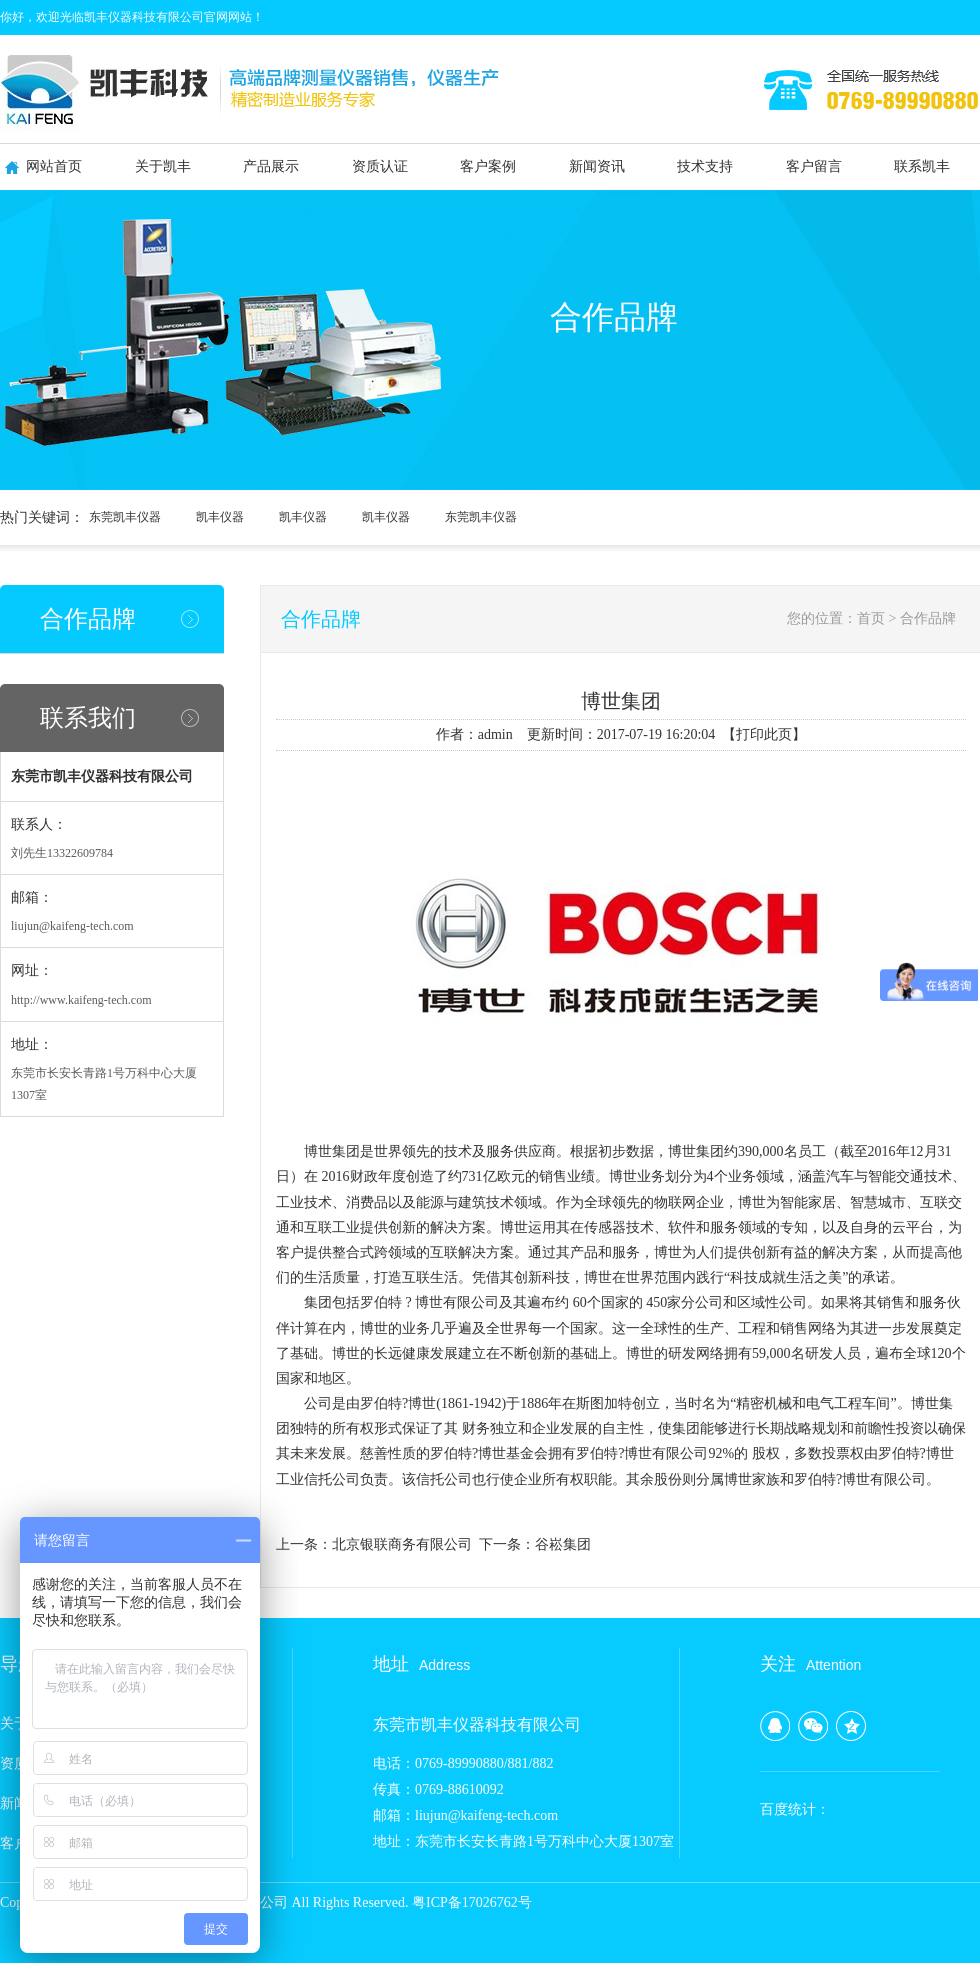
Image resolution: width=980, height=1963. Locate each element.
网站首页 (54, 166)
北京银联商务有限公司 (402, 1544)
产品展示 (271, 166)
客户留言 (814, 166)
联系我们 (88, 718)
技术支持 (705, 166)
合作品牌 (88, 619)
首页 (871, 618)
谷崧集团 (563, 1544)
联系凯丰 (922, 166)
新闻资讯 (597, 166)
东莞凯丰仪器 (125, 517)
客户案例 (488, 166)
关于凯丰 (163, 166)
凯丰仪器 (220, 517)
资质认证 (380, 166)
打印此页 (764, 734)
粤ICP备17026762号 (472, 1902)
